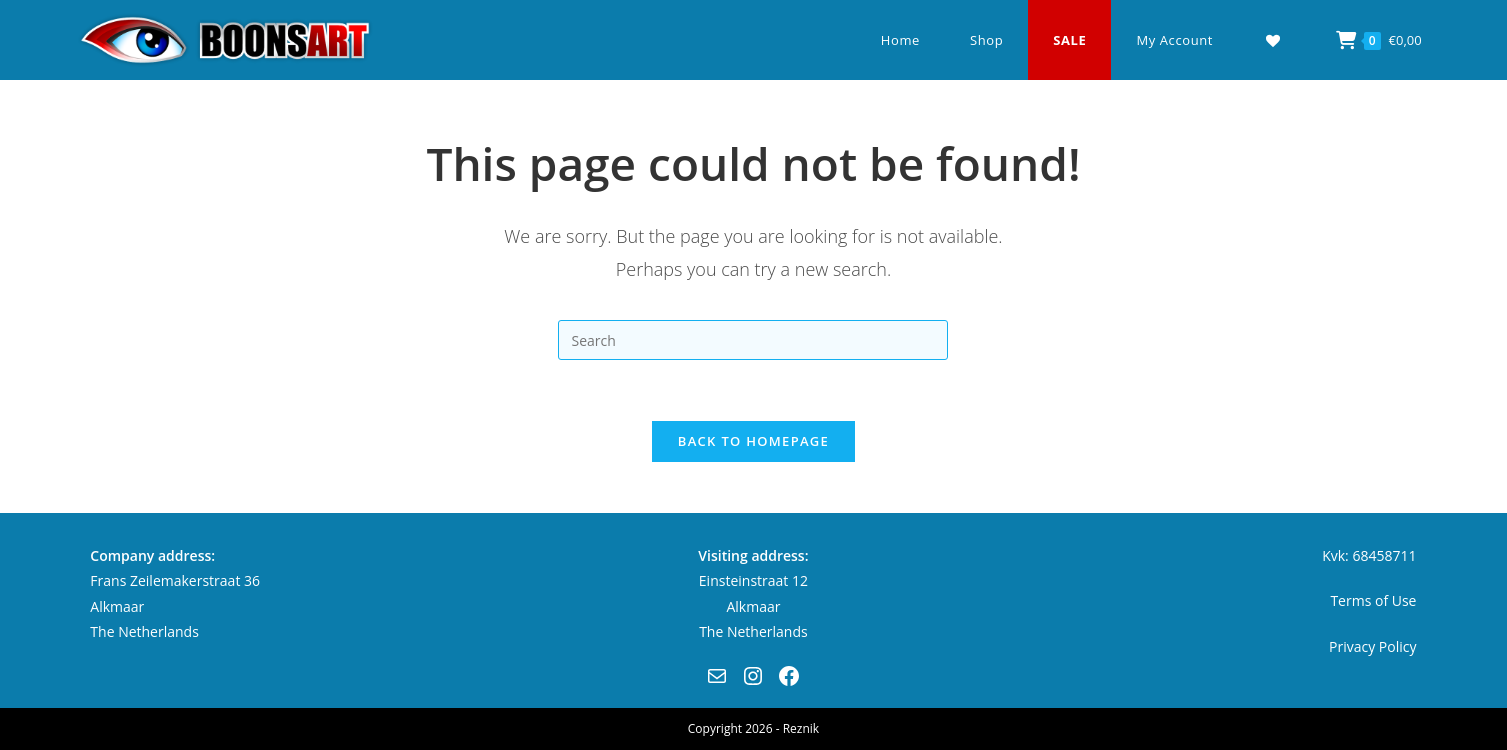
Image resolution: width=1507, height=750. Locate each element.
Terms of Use (1373, 600)
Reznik (801, 728)
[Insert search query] (753, 340)
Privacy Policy (1372, 646)
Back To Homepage (753, 441)
